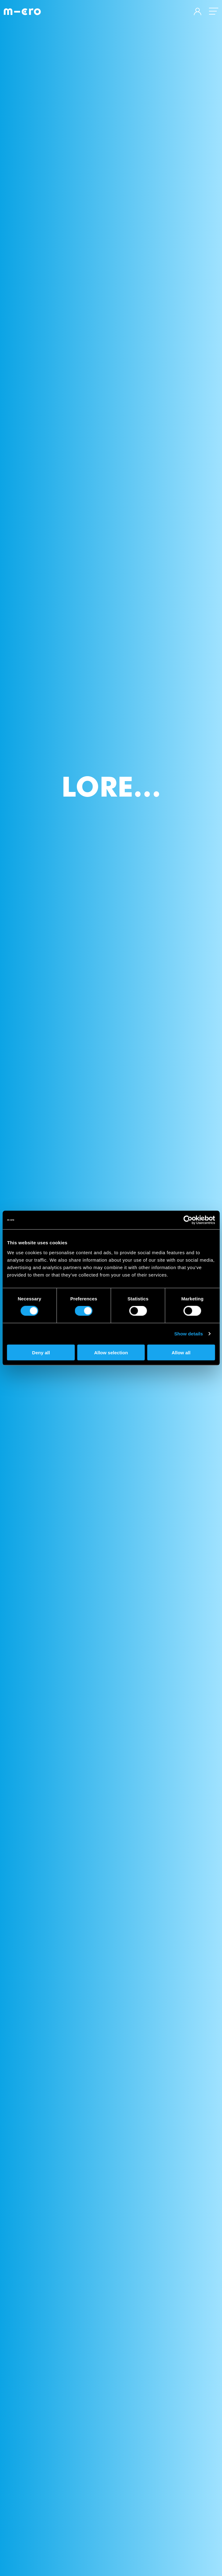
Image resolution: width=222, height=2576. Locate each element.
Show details (188, 1333)
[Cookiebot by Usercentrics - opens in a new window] (188, 1220)
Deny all (41, 1352)
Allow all (181, 1352)
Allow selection (111, 1352)
